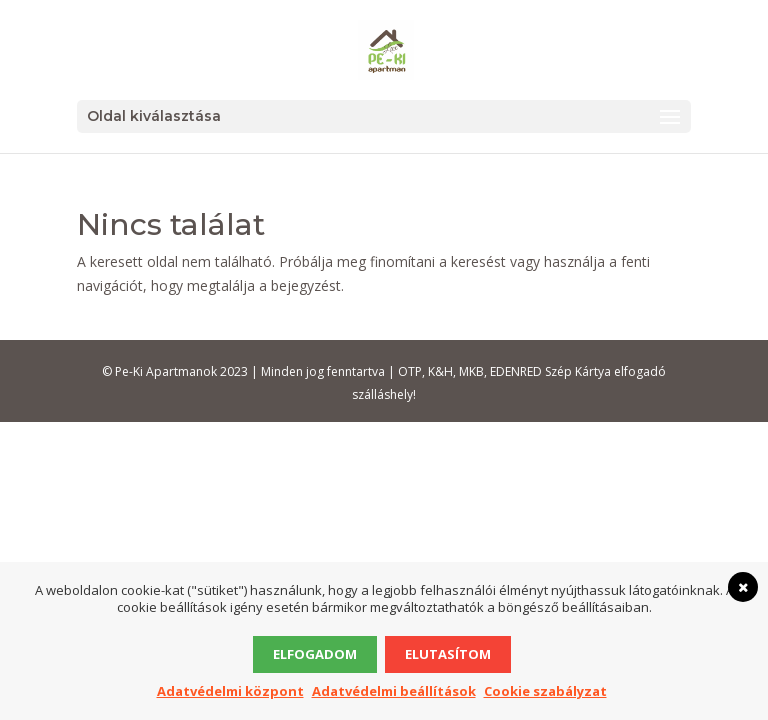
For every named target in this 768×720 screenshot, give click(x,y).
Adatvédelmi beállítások (394, 691)
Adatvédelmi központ (230, 691)
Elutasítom (448, 654)
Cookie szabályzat (545, 691)
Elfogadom (315, 654)
